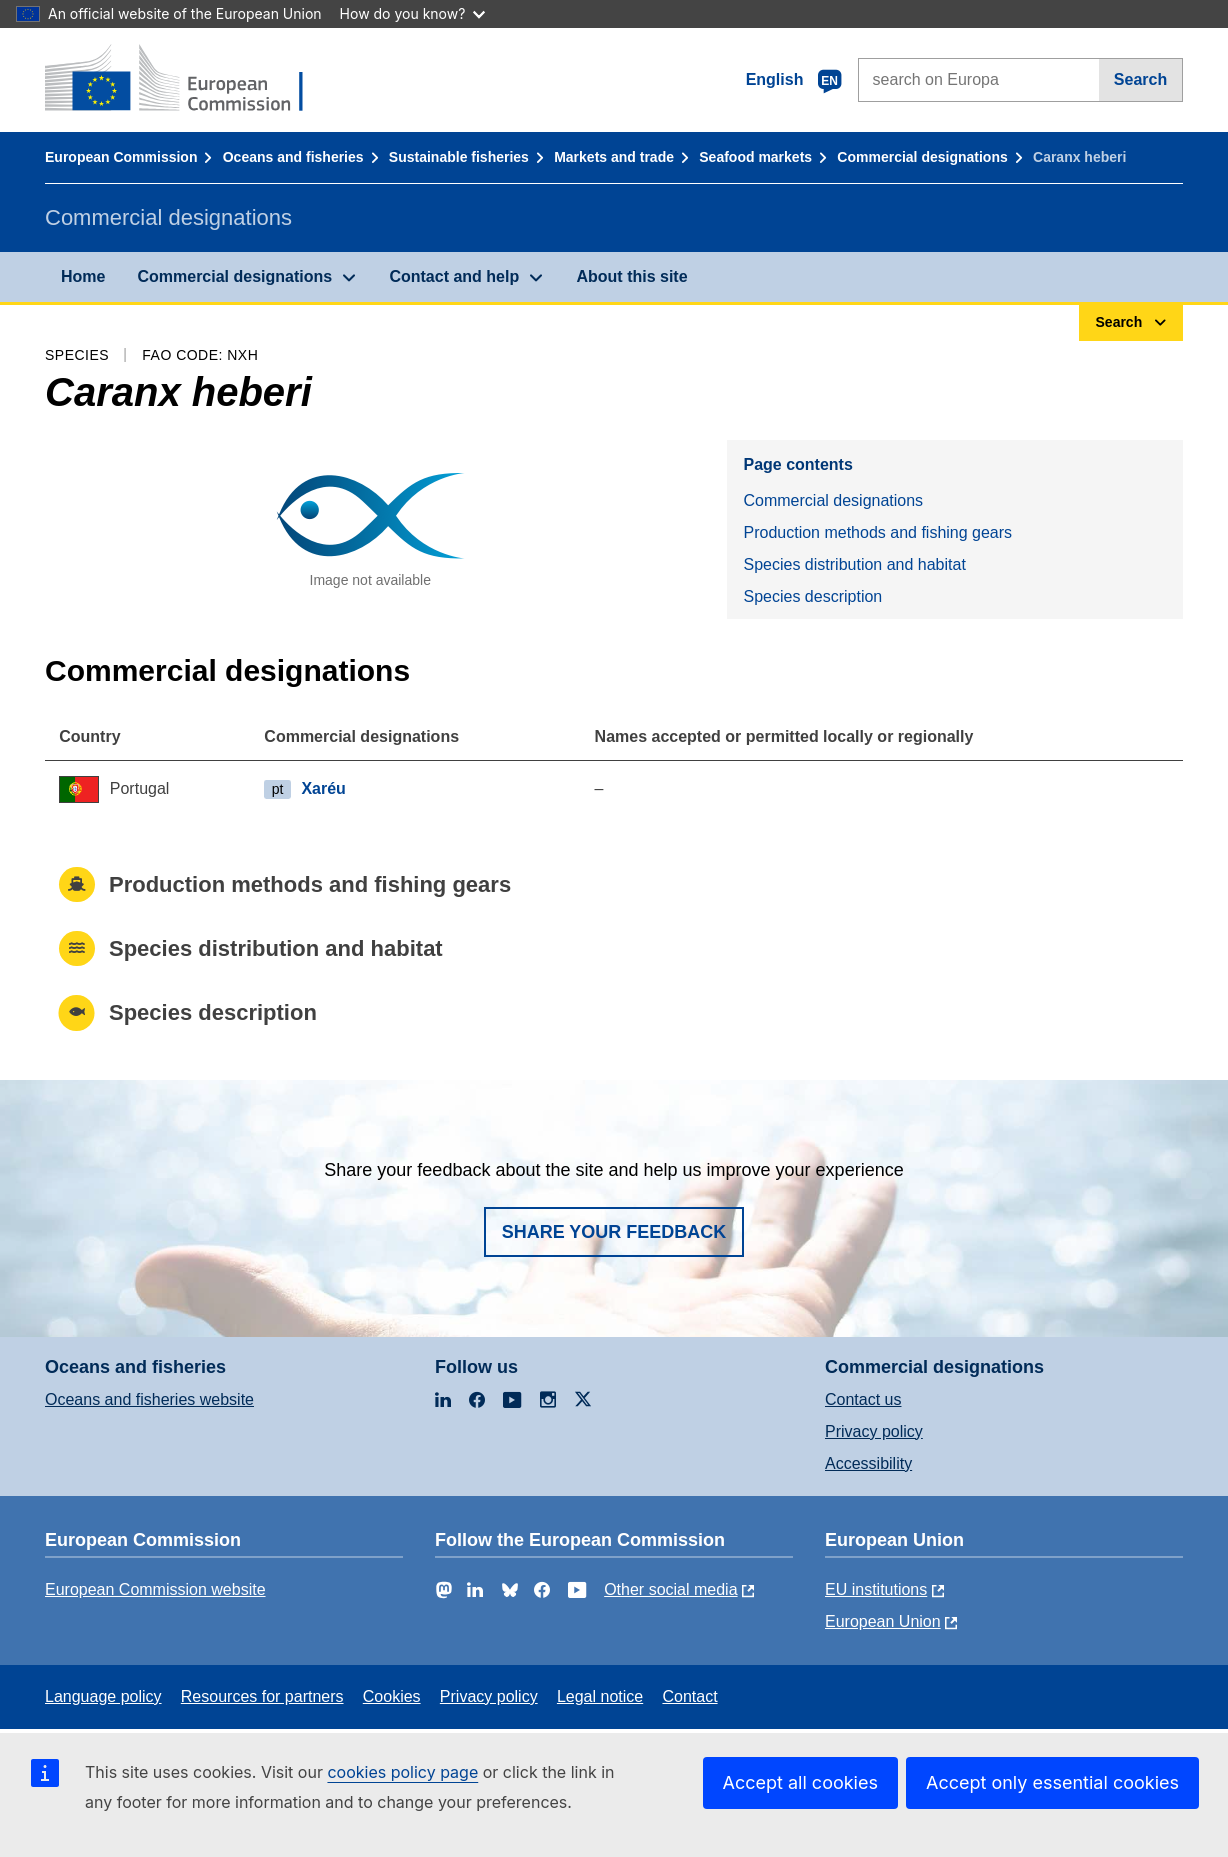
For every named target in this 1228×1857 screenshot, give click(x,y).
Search (1140, 79)
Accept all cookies (800, 1782)
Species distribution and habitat (854, 564)
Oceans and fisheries (293, 157)
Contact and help (454, 276)
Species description (812, 596)
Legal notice (600, 1696)
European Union (883, 1621)
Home (83, 276)
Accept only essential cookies (1052, 1782)
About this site (631, 276)
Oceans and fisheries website (149, 1399)
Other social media (670, 1589)
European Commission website (155, 1589)
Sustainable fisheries (459, 157)
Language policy (103, 1696)
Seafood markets (755, 157)
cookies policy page (402, 1772)
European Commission (121, 157)
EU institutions (876, 1589)
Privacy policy (874, 1431)
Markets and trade (614, 157)
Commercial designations (922, 157)
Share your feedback (614, 1232)
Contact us (863, 1399)
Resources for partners (262, 1696)
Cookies (392, 1696)
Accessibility (868, 1463)
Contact (689, 1696)
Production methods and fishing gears (877, 532)
